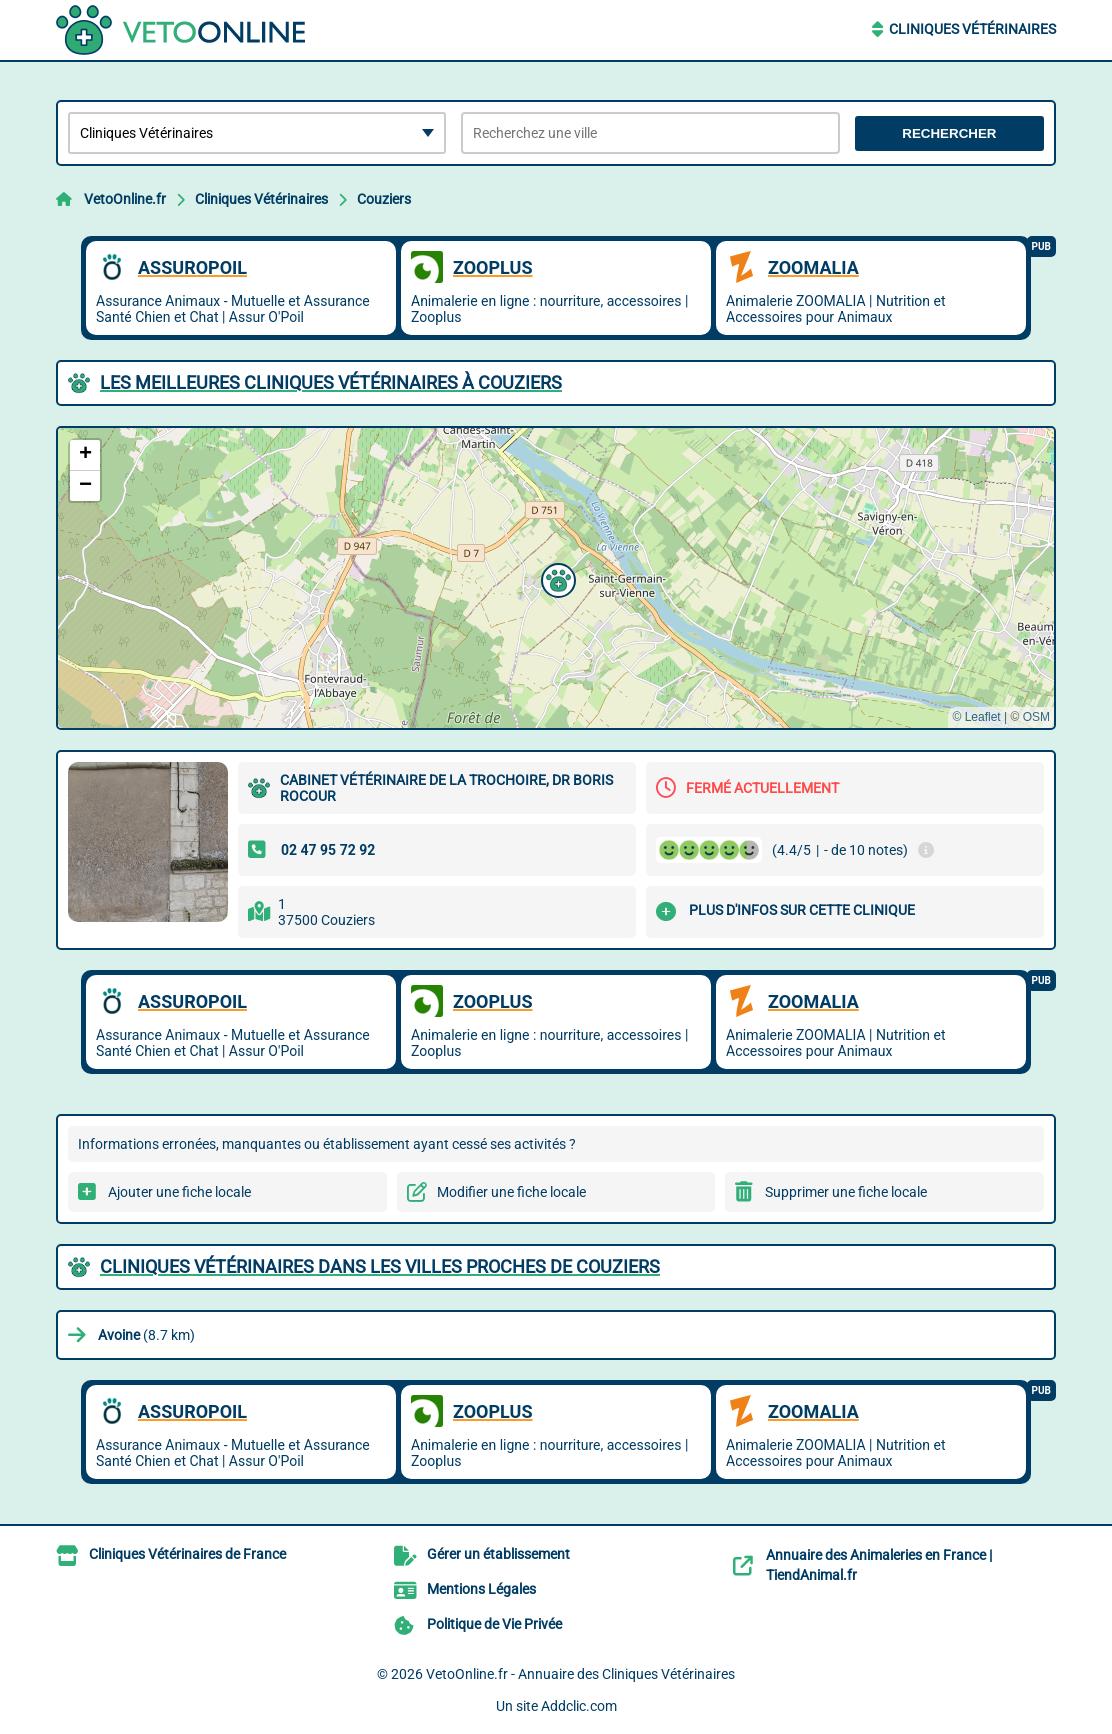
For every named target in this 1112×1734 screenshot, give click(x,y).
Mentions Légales (481, 1589)
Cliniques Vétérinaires (972, 29)
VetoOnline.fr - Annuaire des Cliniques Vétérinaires (580, 1674)
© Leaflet (976, 717)
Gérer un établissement (498, 1554)
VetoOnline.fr (125, 199)
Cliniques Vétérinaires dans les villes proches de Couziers (380, 1266)
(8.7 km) (146, 1335)
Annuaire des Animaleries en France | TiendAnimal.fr (879, 1565)
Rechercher (949, 133)
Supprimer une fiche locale (846, 1192)
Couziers (384, 199)
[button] (556, 578)
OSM (1036, 717)
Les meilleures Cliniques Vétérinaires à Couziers (331, 382)
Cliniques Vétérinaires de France (187, 1554)
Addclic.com (579, 1706)
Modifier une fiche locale (511, 1192)
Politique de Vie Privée (494, 1624)
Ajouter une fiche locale (179, 1192)
